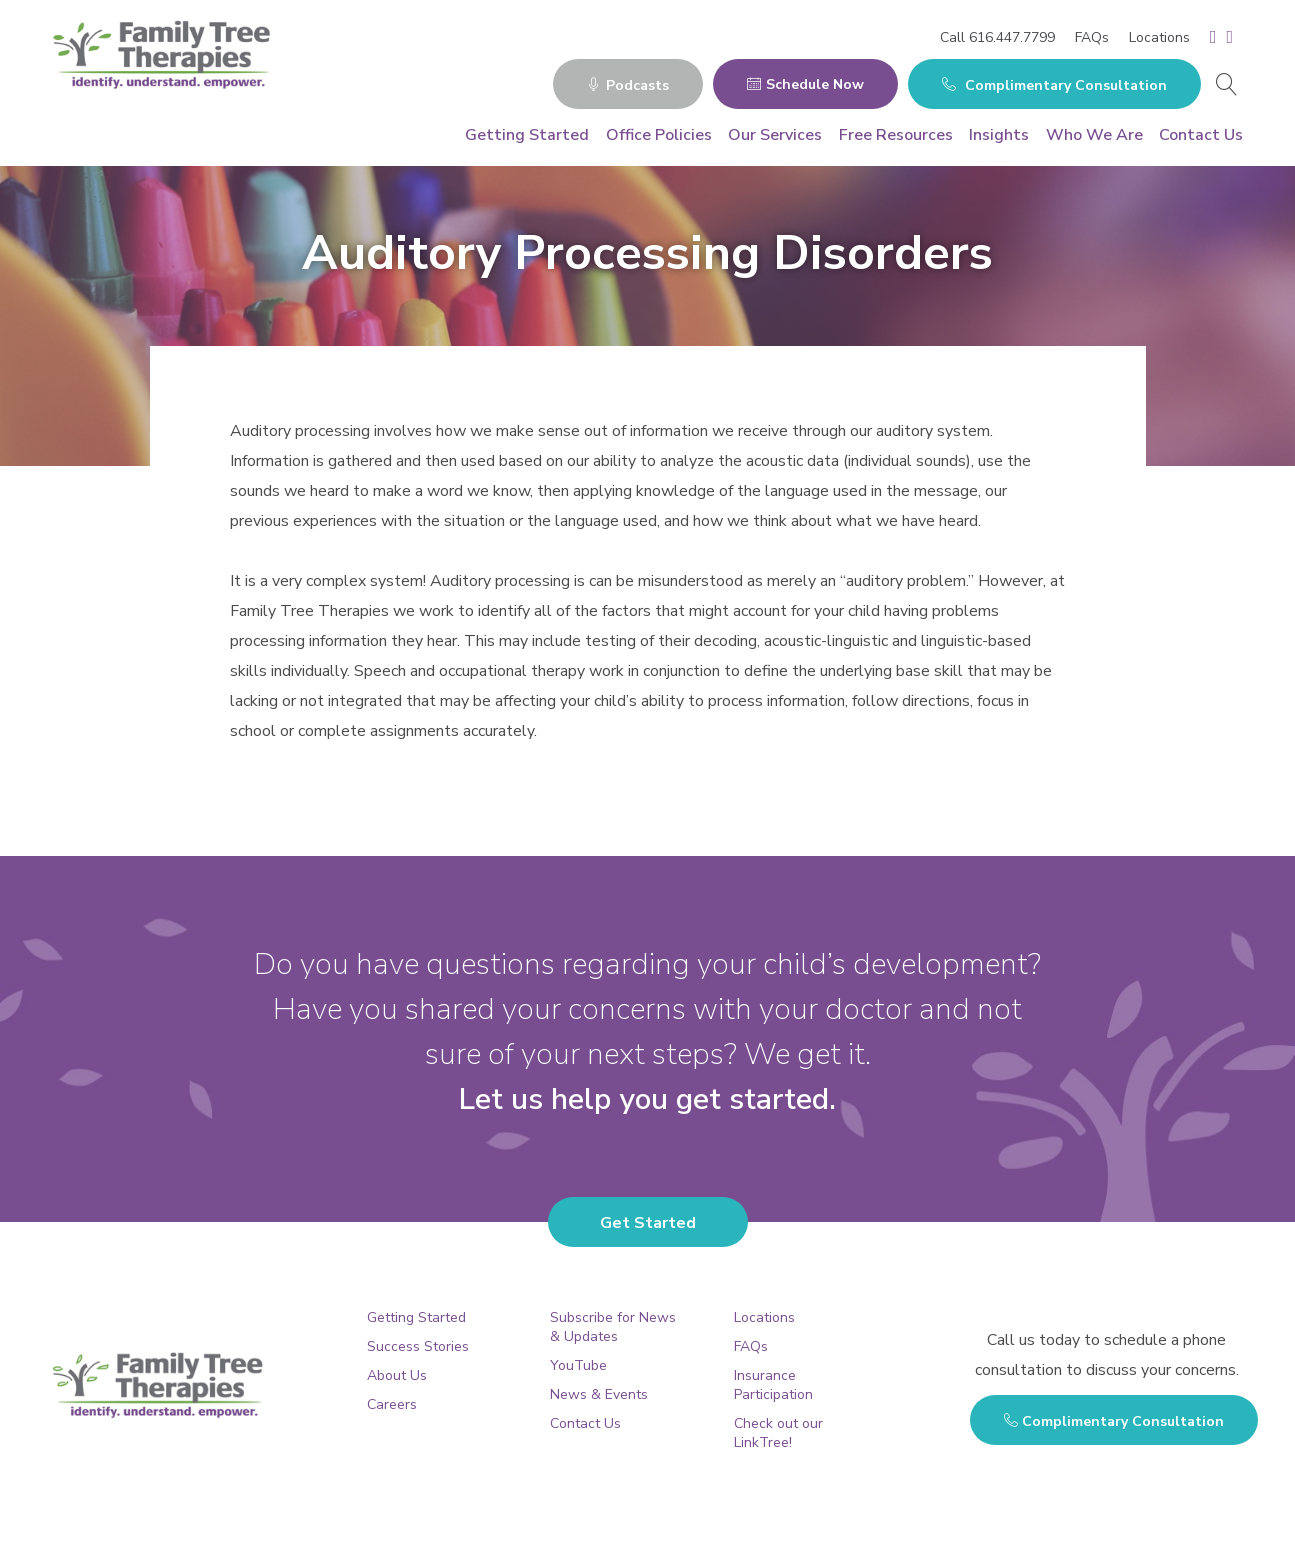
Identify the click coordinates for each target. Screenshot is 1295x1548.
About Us (397, 1375)
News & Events (599, 1394)
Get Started (648, 1223)
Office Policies (659, 135)
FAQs (1092, 37)
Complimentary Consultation (1054, 85)
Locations (1159, 37)
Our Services (775, 135)
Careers (392, 1404)
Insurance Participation (773, 1385)
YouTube (578, 1365)
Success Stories (418, 1346)
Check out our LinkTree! (778, 1433)
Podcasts (628, 85)
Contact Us (1201, 135)
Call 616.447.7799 (997, 37)
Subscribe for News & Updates (613, 1327)
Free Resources (896, 135)
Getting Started (527, 135)
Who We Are (1094, 135)
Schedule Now (805, 84)
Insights (999, 135)
